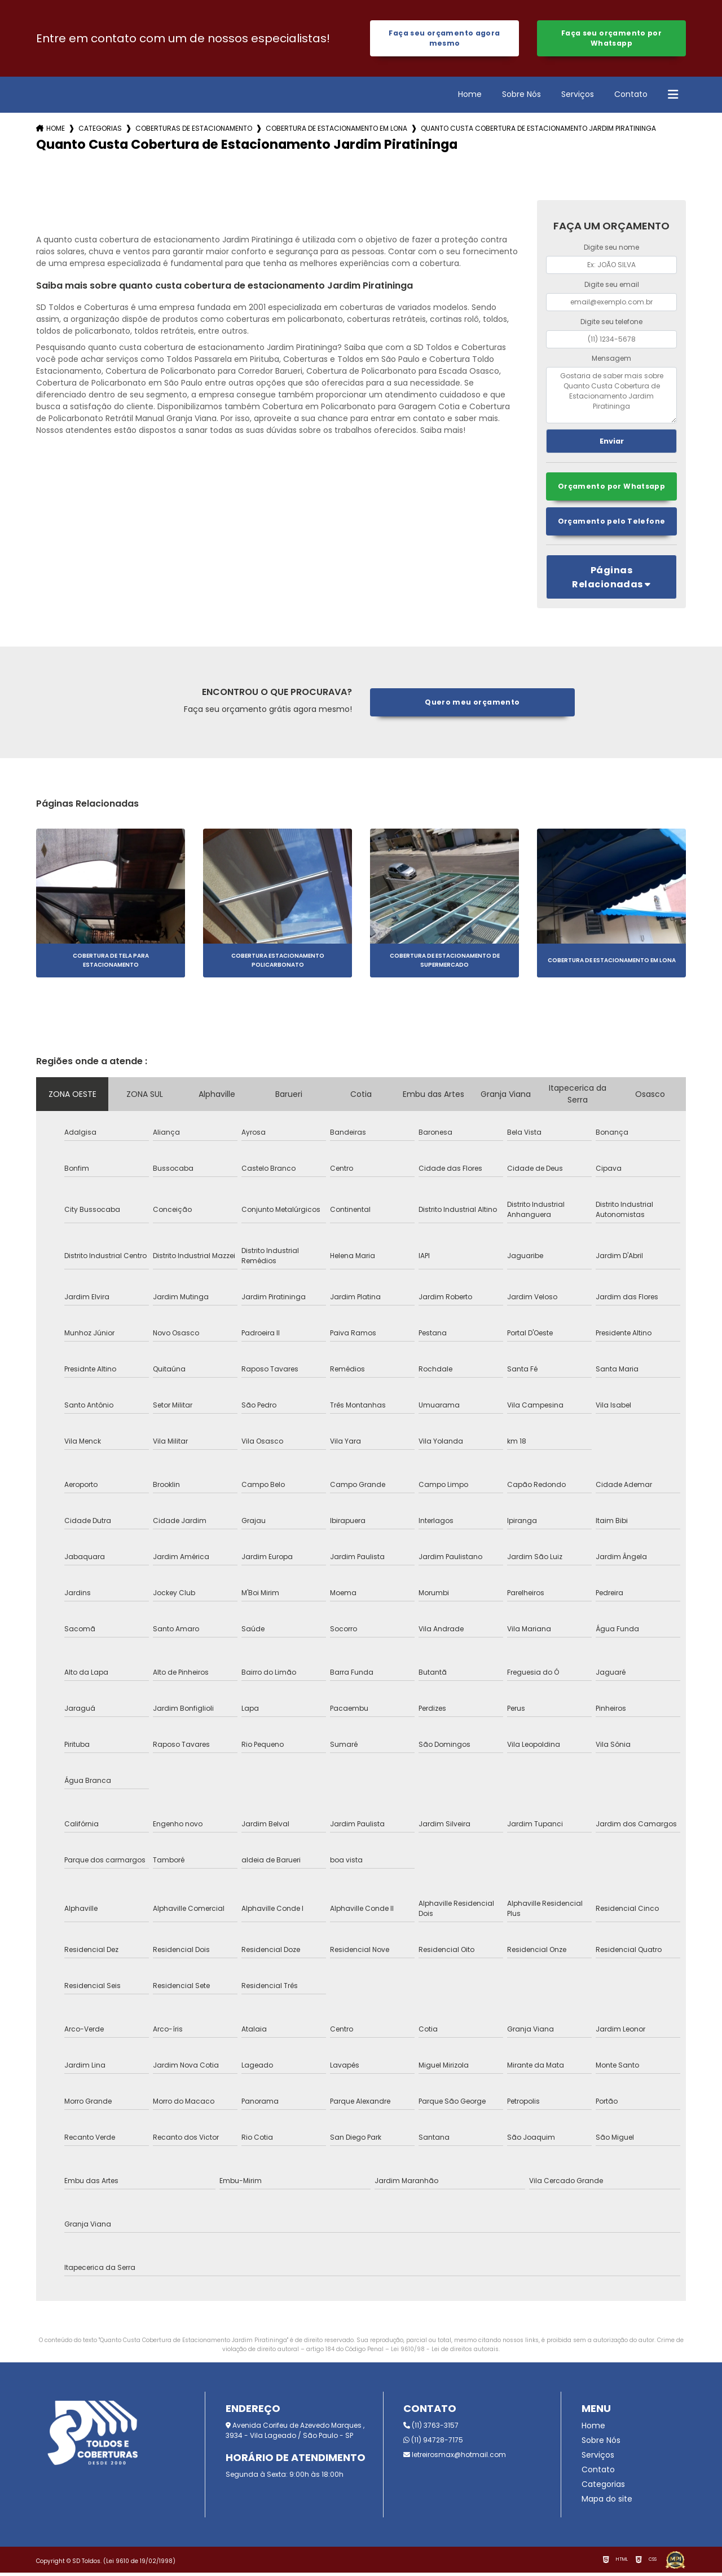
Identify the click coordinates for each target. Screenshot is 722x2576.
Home (470, 96)
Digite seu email (611, 286)
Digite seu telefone (611, 323)
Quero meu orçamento (472, 705)
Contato (631, 96)
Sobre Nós (521, 96)
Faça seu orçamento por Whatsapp (611, 39)
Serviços (577, 96)
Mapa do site (607, 2502)
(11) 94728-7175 (433, 2443)
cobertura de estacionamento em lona (336, 130)
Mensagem (611, 360)
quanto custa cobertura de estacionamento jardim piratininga (538, 130)
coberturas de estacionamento (193, 130)
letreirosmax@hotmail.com (454, 2458)
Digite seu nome (611, 249)
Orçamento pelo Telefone (611, 524)
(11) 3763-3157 (431, 2428)
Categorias (100, 130)
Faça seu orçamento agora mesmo (444, 39)
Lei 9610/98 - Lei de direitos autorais (445, 2352)
